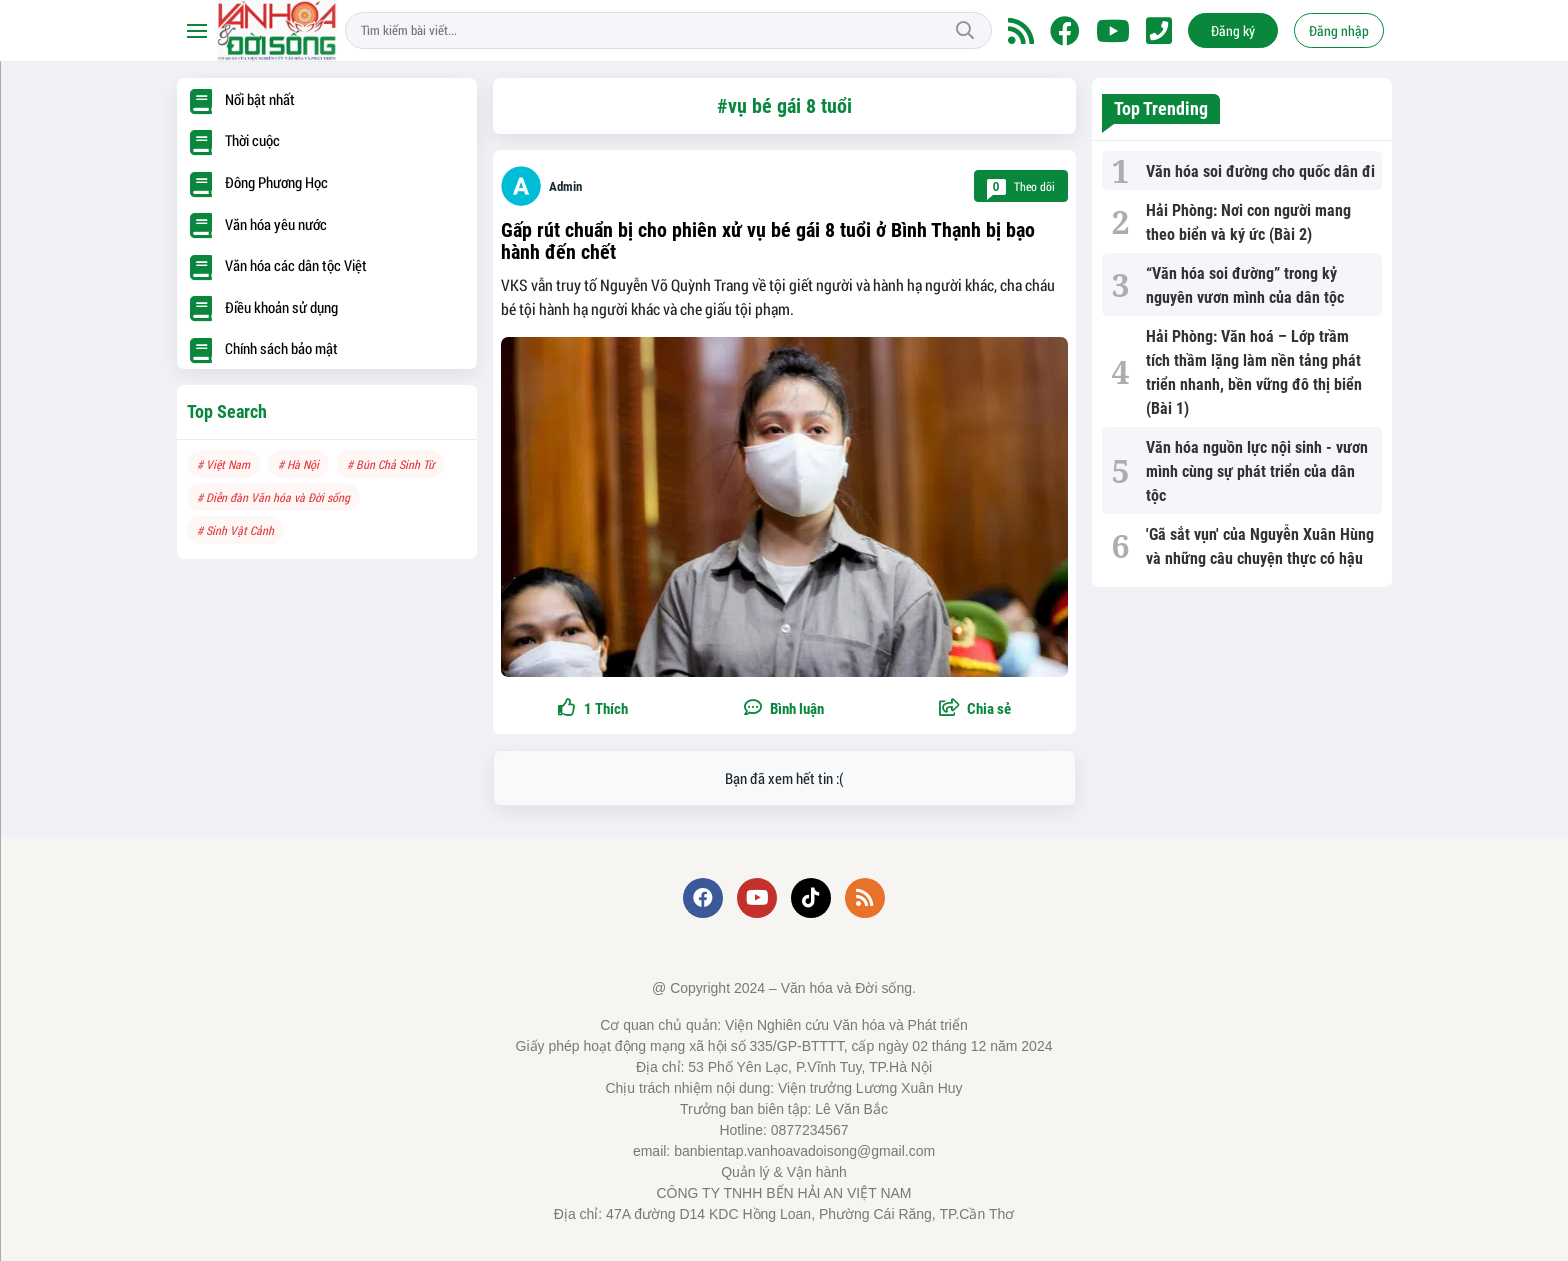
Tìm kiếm (965, 31)
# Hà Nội (298, 464)
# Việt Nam (223, 464)
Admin (565, 186)
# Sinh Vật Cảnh (235, 530)
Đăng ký (1233, 30)
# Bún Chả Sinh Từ (390, 464)
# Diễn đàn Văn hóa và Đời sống (273, 497)
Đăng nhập (1339, 30)
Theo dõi (1021, 186)
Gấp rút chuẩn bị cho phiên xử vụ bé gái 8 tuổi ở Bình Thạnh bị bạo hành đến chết (768, 241)
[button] (975, 709)
